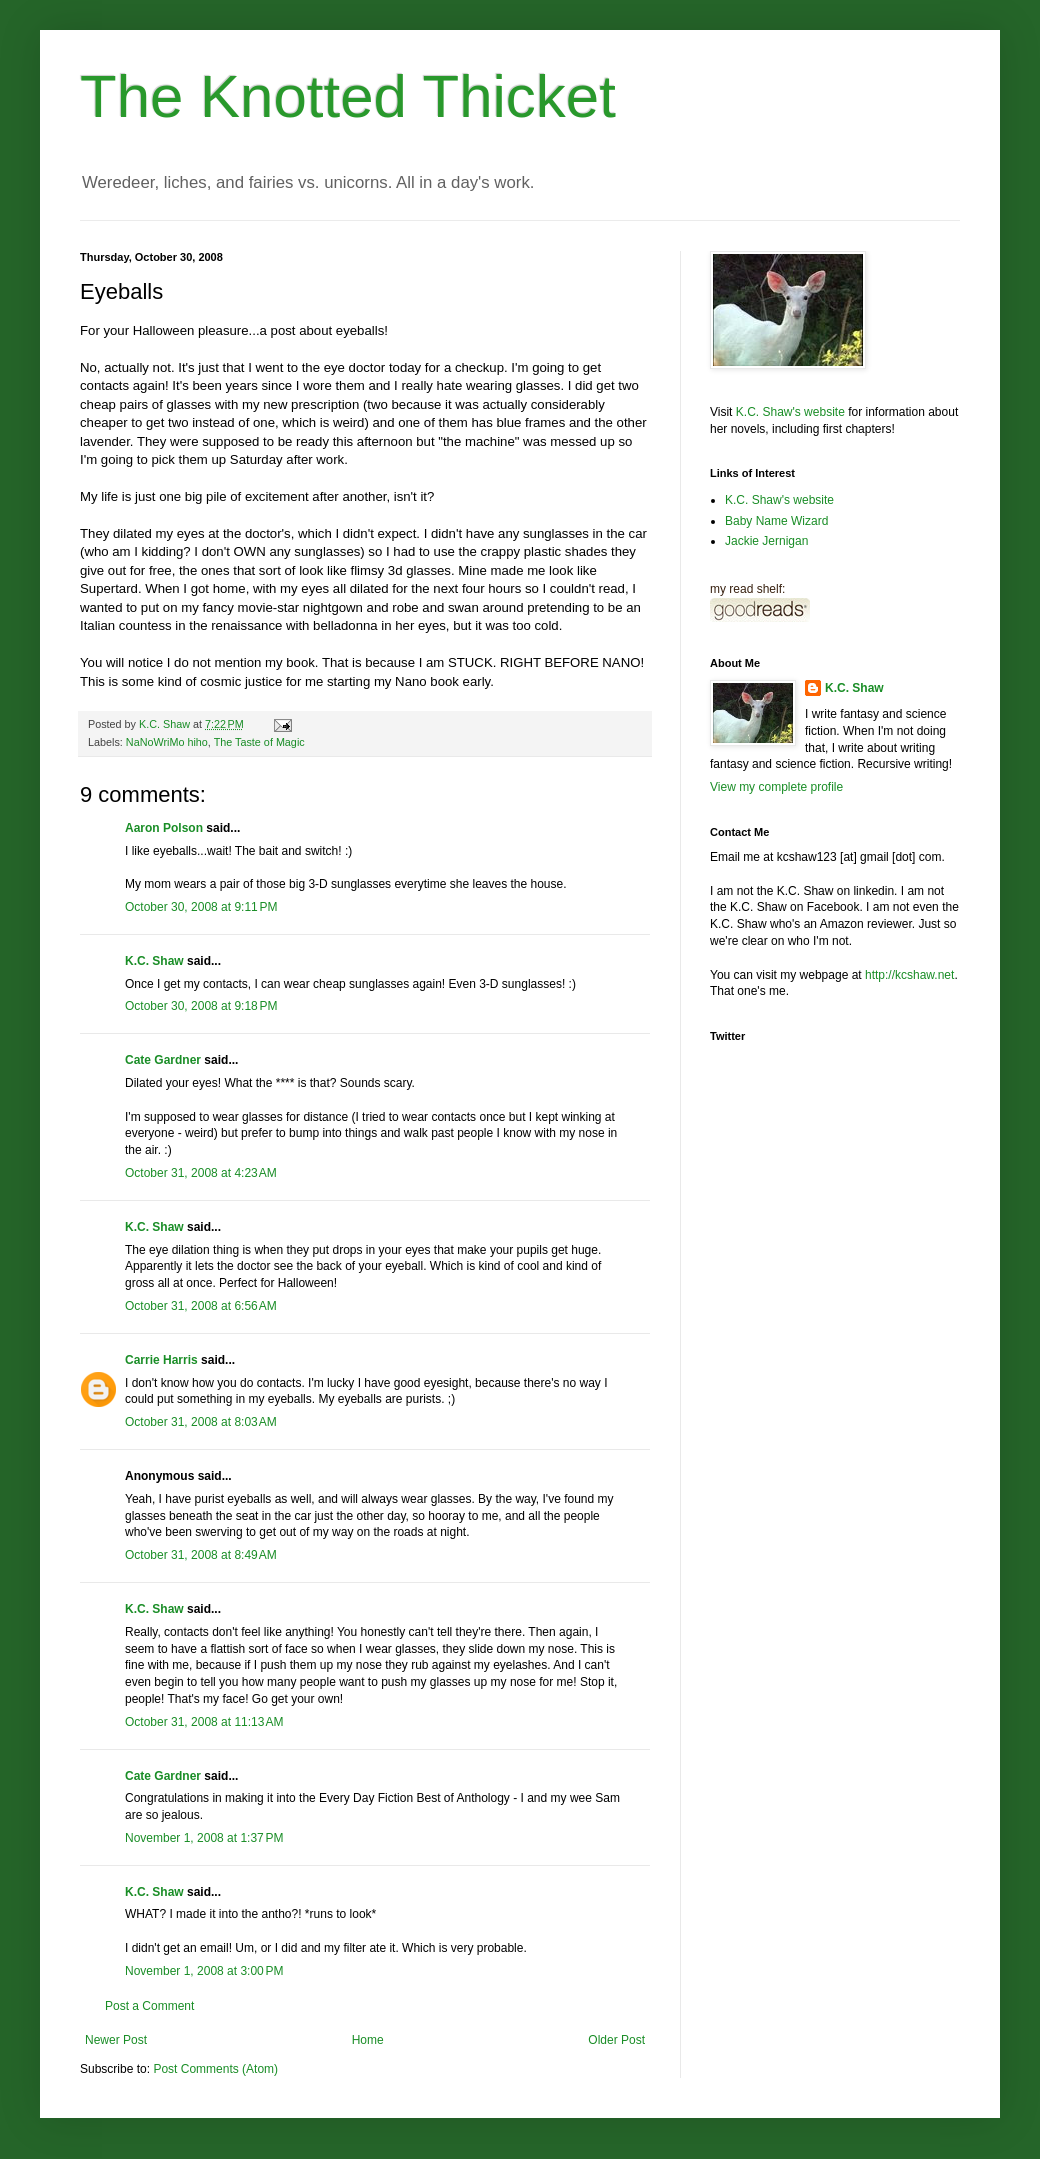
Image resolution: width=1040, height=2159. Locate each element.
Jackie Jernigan (766, 541)
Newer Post (116, 2040)
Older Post (616, 2040)
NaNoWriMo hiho (167, 742)
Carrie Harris (161, 1360)
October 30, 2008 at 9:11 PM (201, 907)
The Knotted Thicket (348, 96)
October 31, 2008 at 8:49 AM (201, 1555)
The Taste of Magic (259, 742)
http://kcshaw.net (909, 975)
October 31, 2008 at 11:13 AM (204, 1722)
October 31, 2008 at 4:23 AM (201, 1173)
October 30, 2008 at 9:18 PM (201, 1006)
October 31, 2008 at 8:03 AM (201, 1422)
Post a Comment (149, 2006)
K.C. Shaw (154, 961)
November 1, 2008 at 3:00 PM (204, 1971)
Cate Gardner (163, 1060)
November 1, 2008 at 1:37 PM (204, 1838)
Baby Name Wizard (776, 521)
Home (368, 2040)
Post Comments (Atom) (215, 2069)
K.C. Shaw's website (790, 412)
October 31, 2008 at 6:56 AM (201, 1306)
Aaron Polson (164, 828)
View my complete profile (776, 787)
